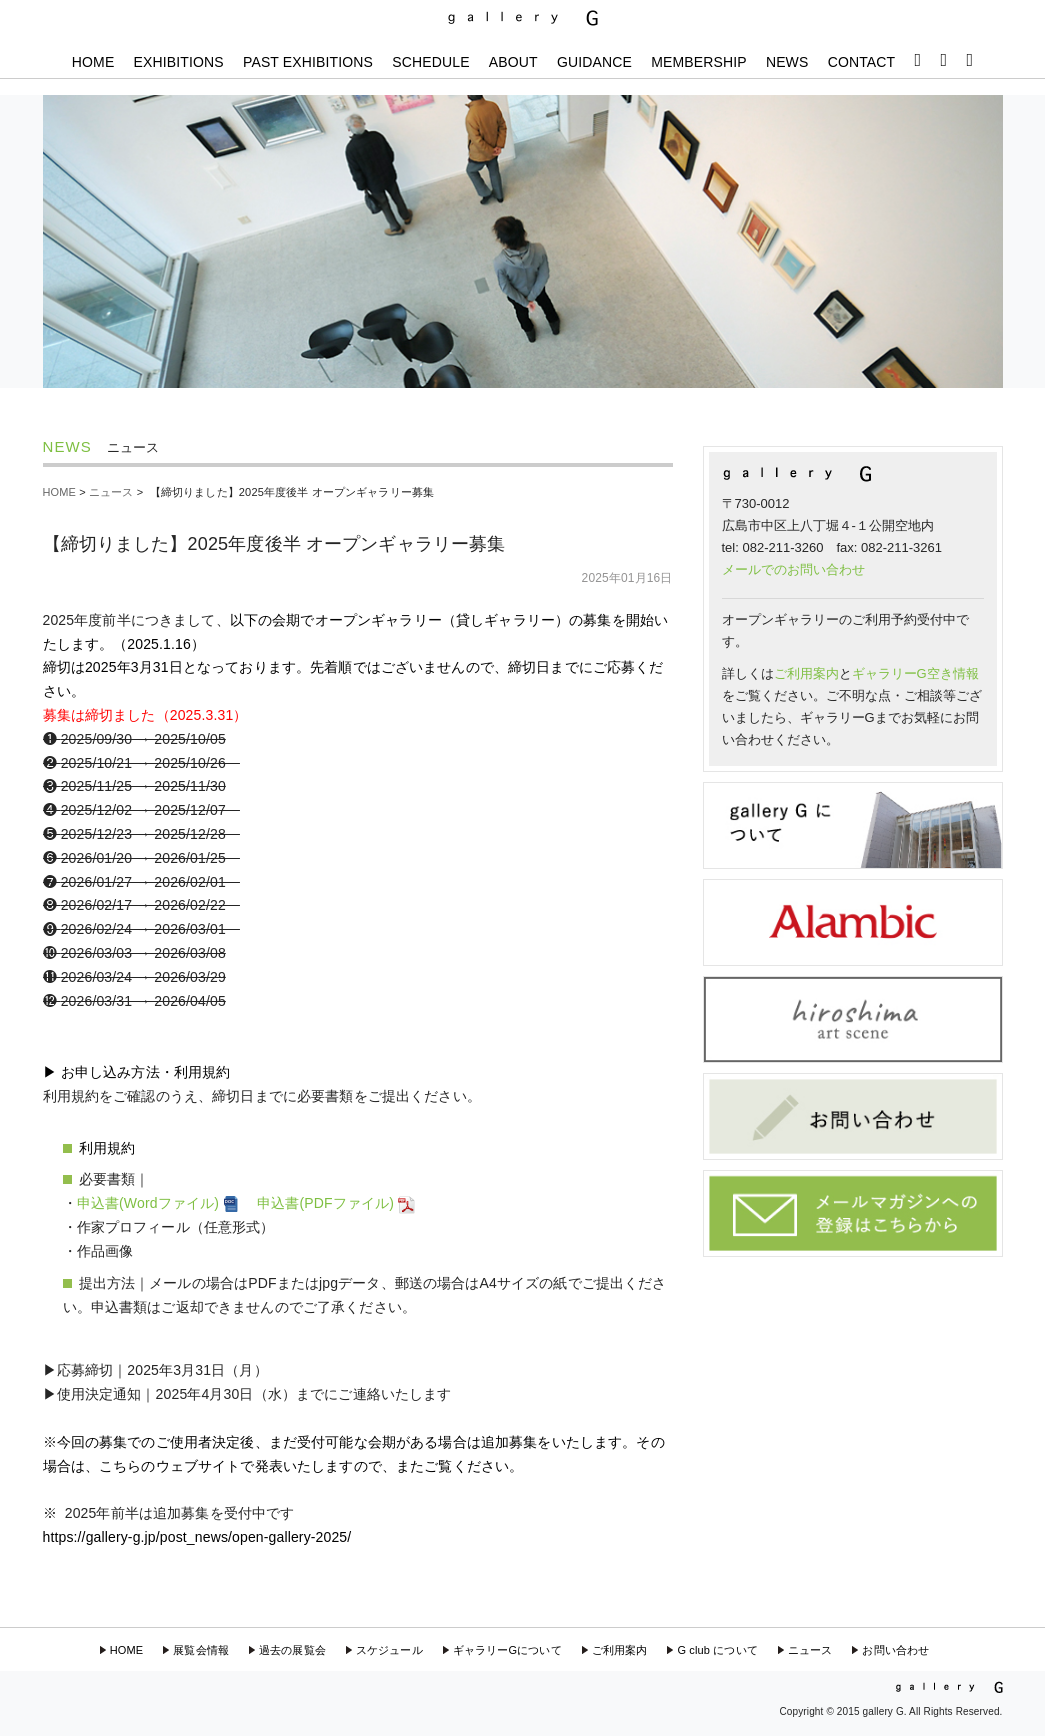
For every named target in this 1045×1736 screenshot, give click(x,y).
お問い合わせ (895, 1650)
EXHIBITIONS (179, 62)
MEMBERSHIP (699, 62)
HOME (93, 62)
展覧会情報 (201, 1650)
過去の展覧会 (292, 1650)
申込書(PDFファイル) (337, 1203)
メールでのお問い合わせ (793, 569)
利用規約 (107, 1148)
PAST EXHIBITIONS (308, 62)
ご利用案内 (806, 673)
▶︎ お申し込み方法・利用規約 (137, 1072)
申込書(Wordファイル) (160, 1203)
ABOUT (513, 62)
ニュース (111, 492)
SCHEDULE (430, 62)
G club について (717, 1650)
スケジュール (389, 1650)
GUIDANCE (594, 62)
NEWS (787, 62)
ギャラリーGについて (507, 1650)
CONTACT (862, 62)
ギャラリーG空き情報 (915, 673)
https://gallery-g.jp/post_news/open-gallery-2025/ (197, 1537)
